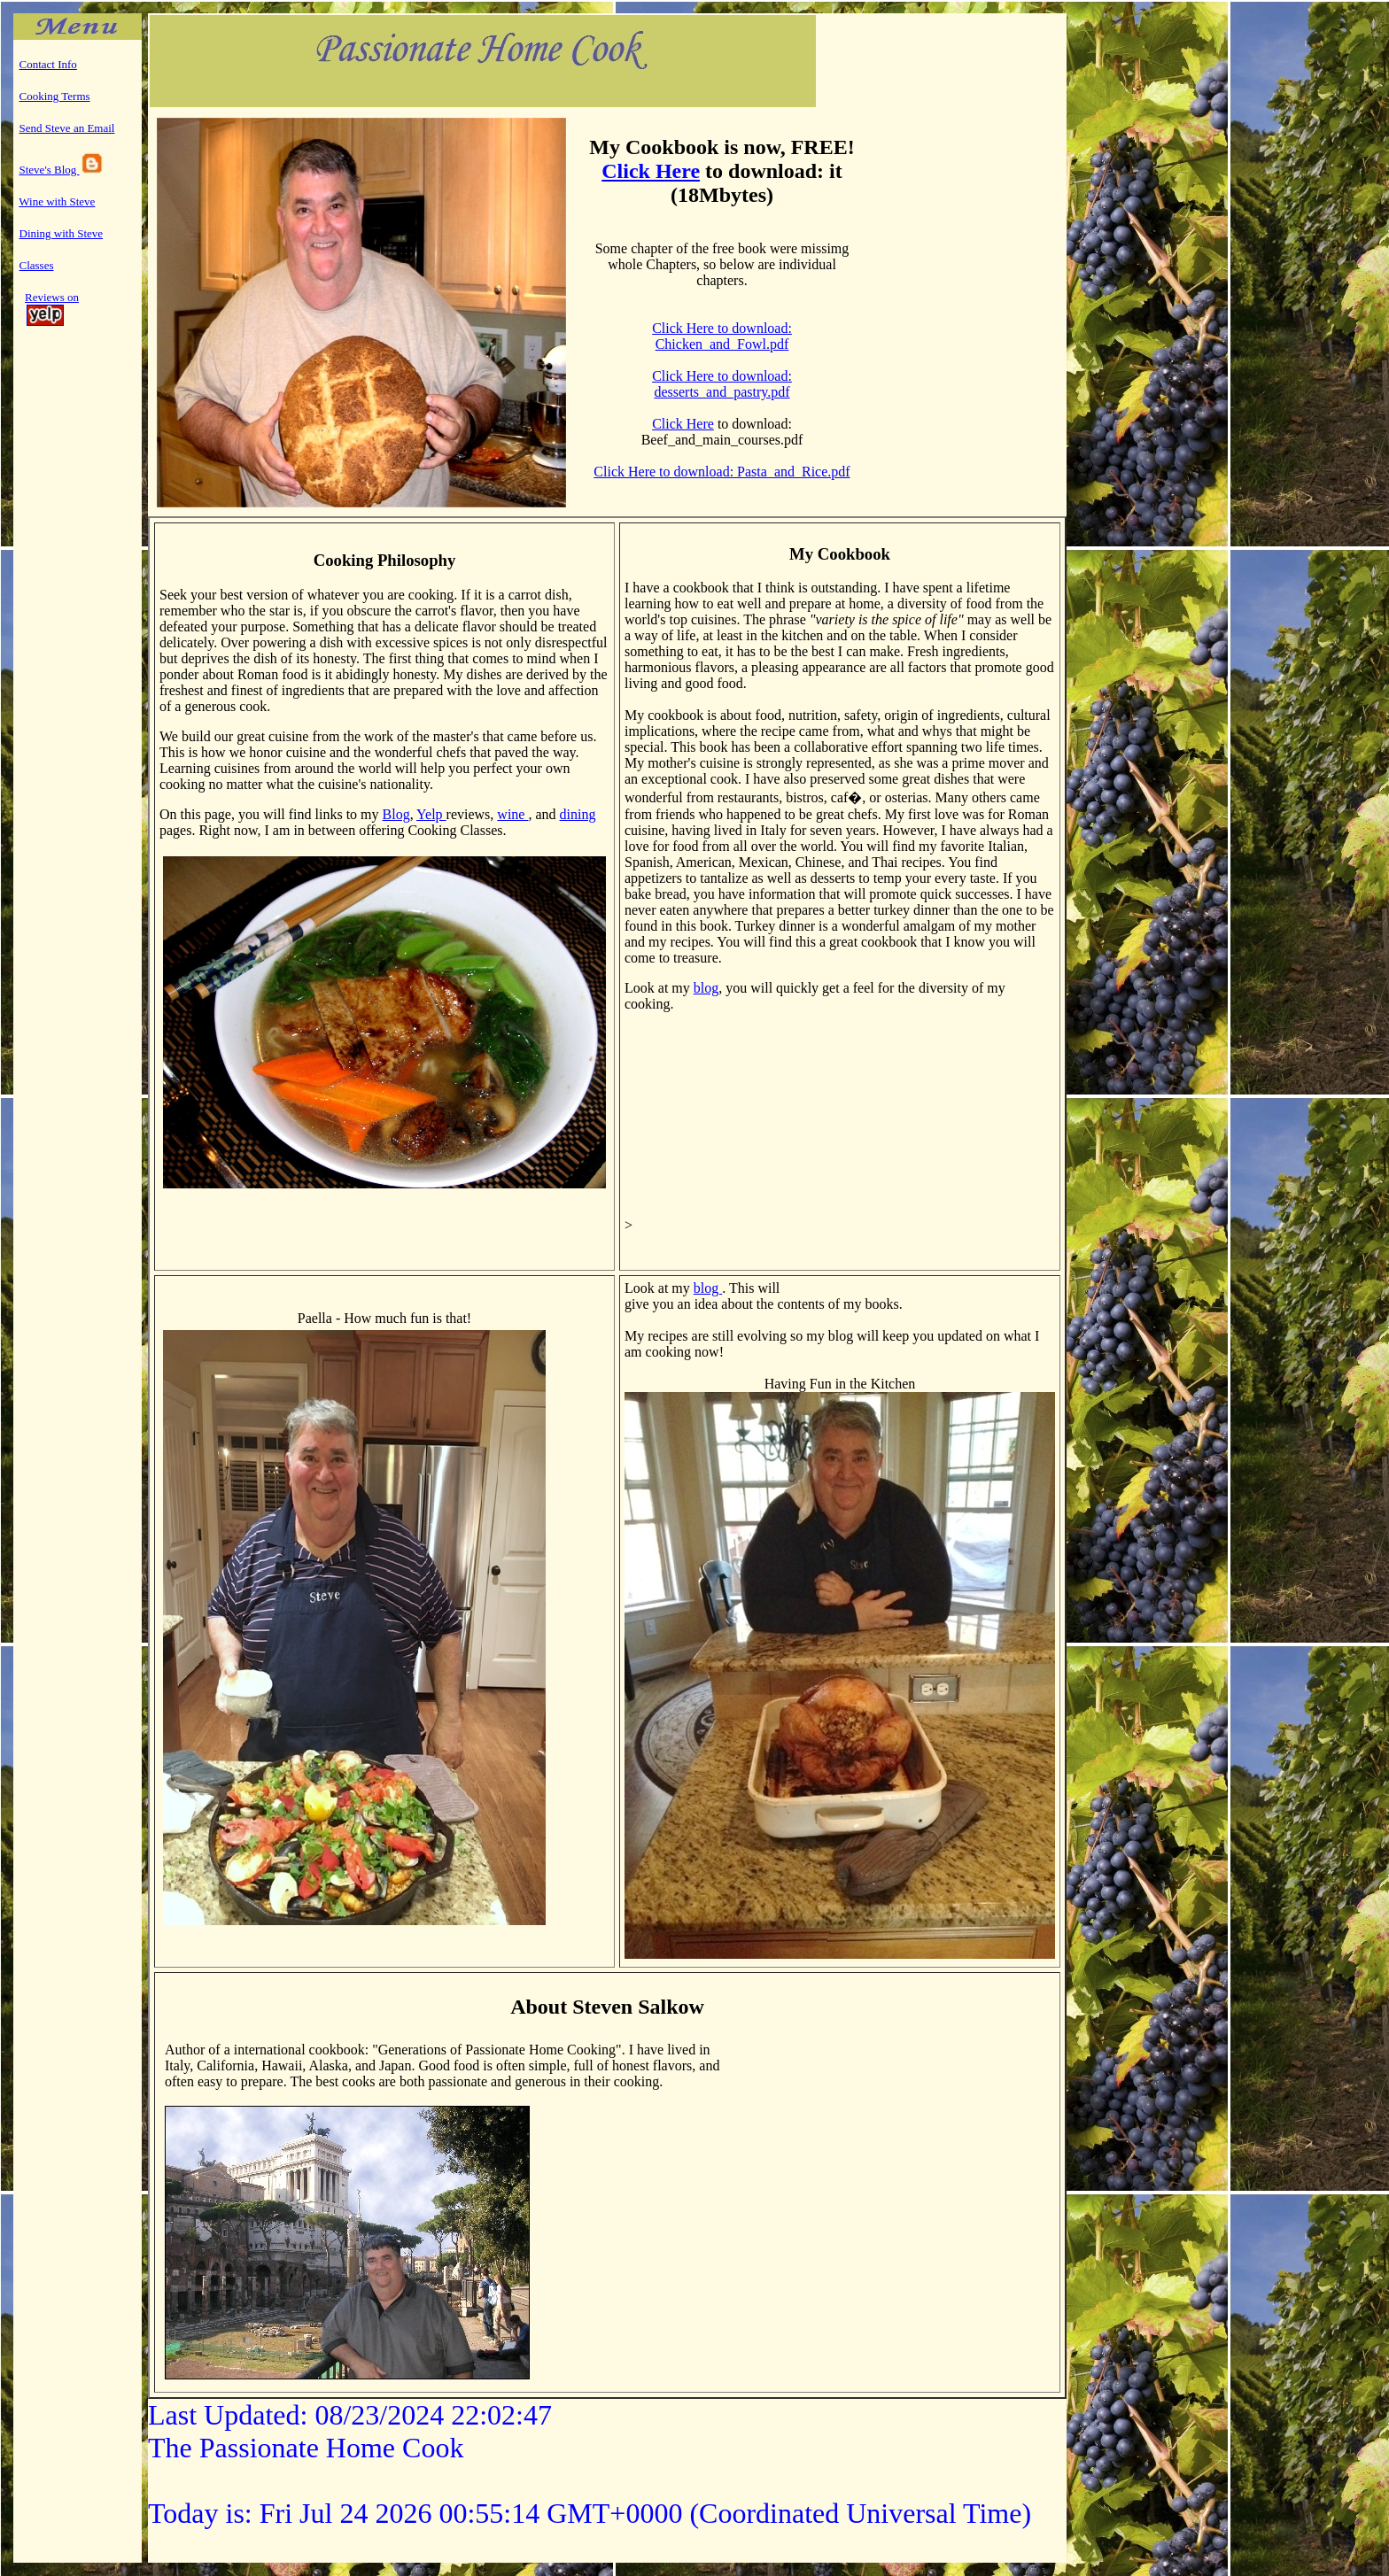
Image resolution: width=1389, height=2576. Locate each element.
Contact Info (48, 64)
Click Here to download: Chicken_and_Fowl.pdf (722, 336)
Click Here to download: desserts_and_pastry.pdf (722, 383)
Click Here (650, 170)
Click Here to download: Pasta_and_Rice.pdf (722, 471)
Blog (396, 814)
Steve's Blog (61, 169)
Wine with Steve (57, 201)
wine (512, 814)
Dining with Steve (61, 233)
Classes (36, 265)
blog (706, 987)
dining (578, 814)
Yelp (431, 814)
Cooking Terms (54, 96)
